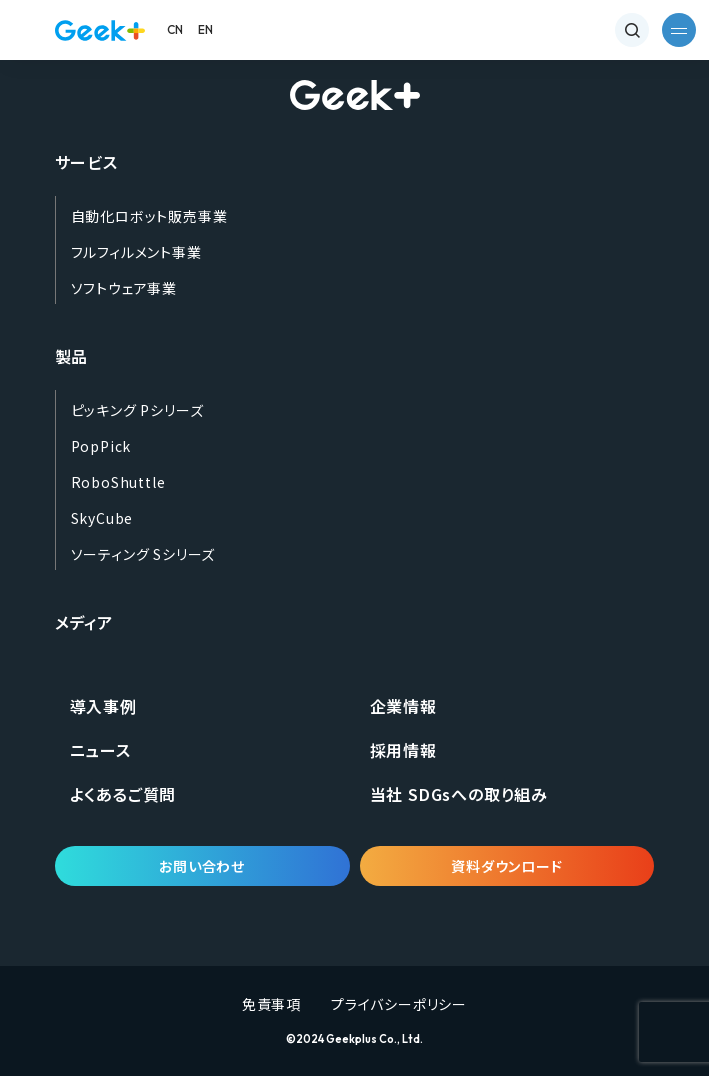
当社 (459, 794)
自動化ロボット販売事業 (149, 216)
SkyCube (102, 518)
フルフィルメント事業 (136, 252)
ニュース (100, 750)
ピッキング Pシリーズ (137, 410)
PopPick (101, 446)
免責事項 (271, 1004)
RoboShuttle (118, 482)
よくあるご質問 (123, 794)
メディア (84, 622)
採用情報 (403, 750)
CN (175, 29)
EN (206, 29)
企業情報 (403, 706)
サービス (86, 162)
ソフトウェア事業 (124, 288)
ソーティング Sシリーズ (143, 554)
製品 (72, 356)
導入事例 (103, 706)
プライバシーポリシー (399, 1004)
